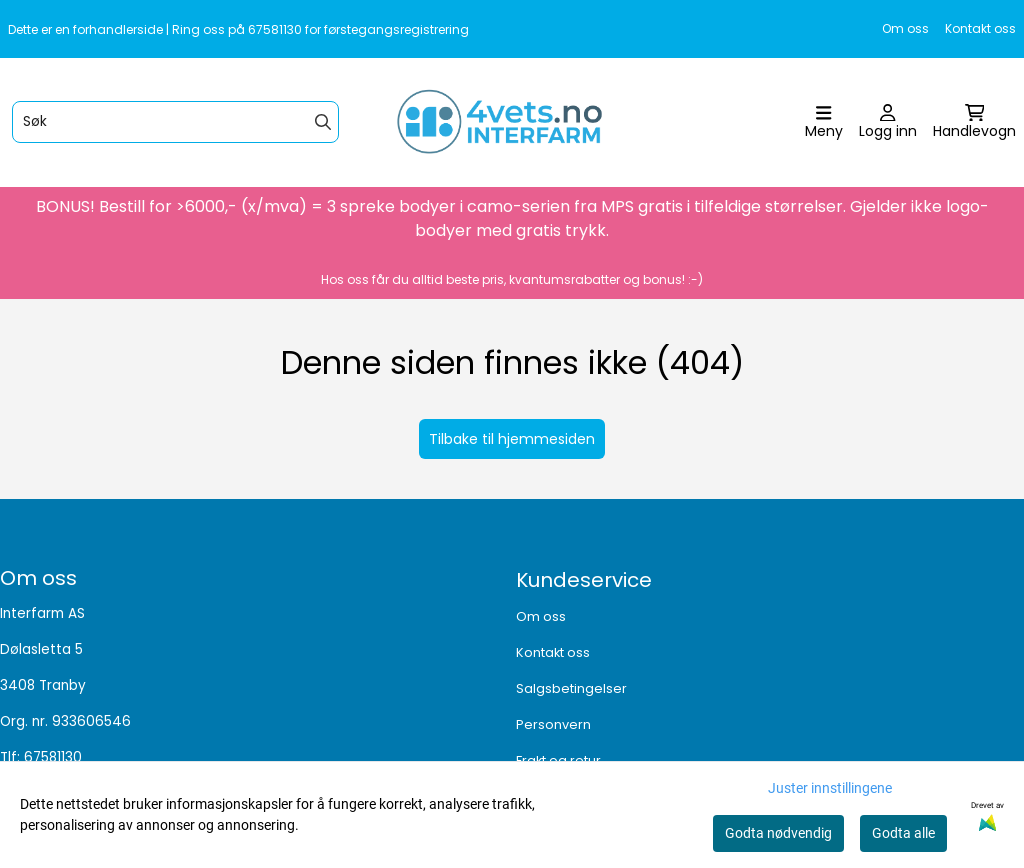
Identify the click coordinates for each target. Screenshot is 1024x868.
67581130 (53, 757)
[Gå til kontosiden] (888, 123)
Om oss (905, 28)
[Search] (323, 122)
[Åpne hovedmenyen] (824, 123)
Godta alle (903, 833)
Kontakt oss (980, 28)
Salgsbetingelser (571, 688)
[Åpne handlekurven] (974, 123)
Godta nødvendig (778, 833)
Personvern (553, 724)
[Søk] (175, 122)
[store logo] (518, 122)
